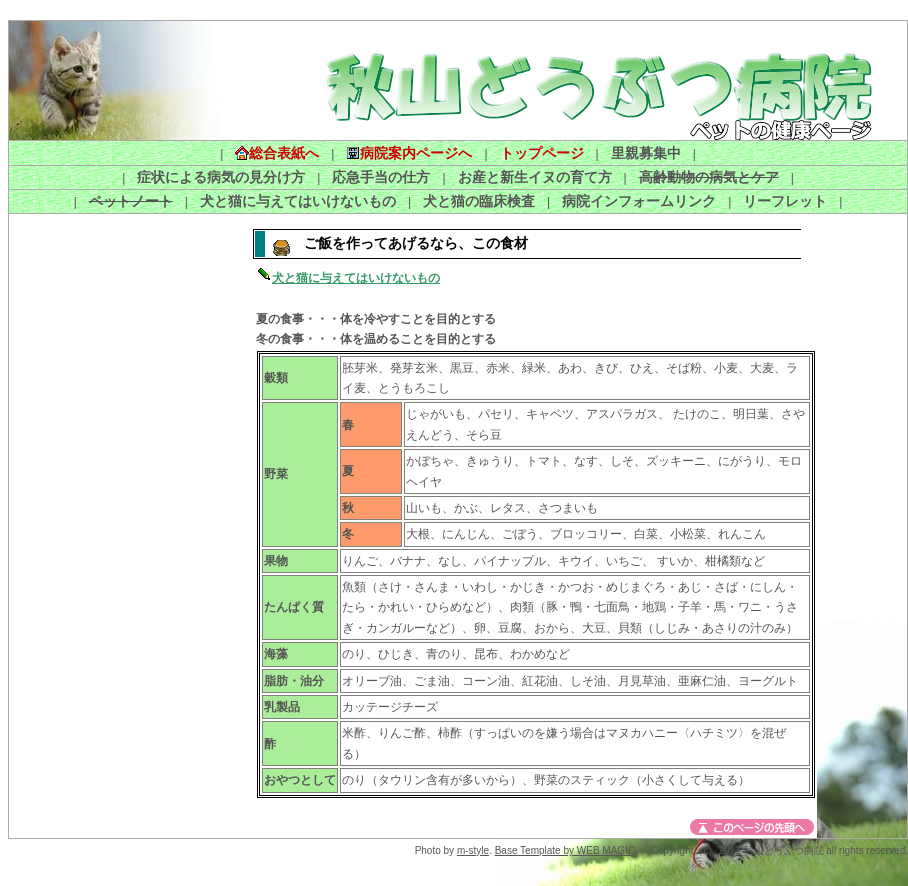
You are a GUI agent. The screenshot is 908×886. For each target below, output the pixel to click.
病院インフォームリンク (639, 201)
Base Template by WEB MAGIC (565, 850)
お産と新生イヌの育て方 (535, 177)
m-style (473, 850)
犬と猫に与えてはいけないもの (298, 201)
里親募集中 (646, 153)
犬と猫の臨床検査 (479, 201)
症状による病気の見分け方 (221, 177)
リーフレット (785, 201)
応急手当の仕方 (381, 177)
